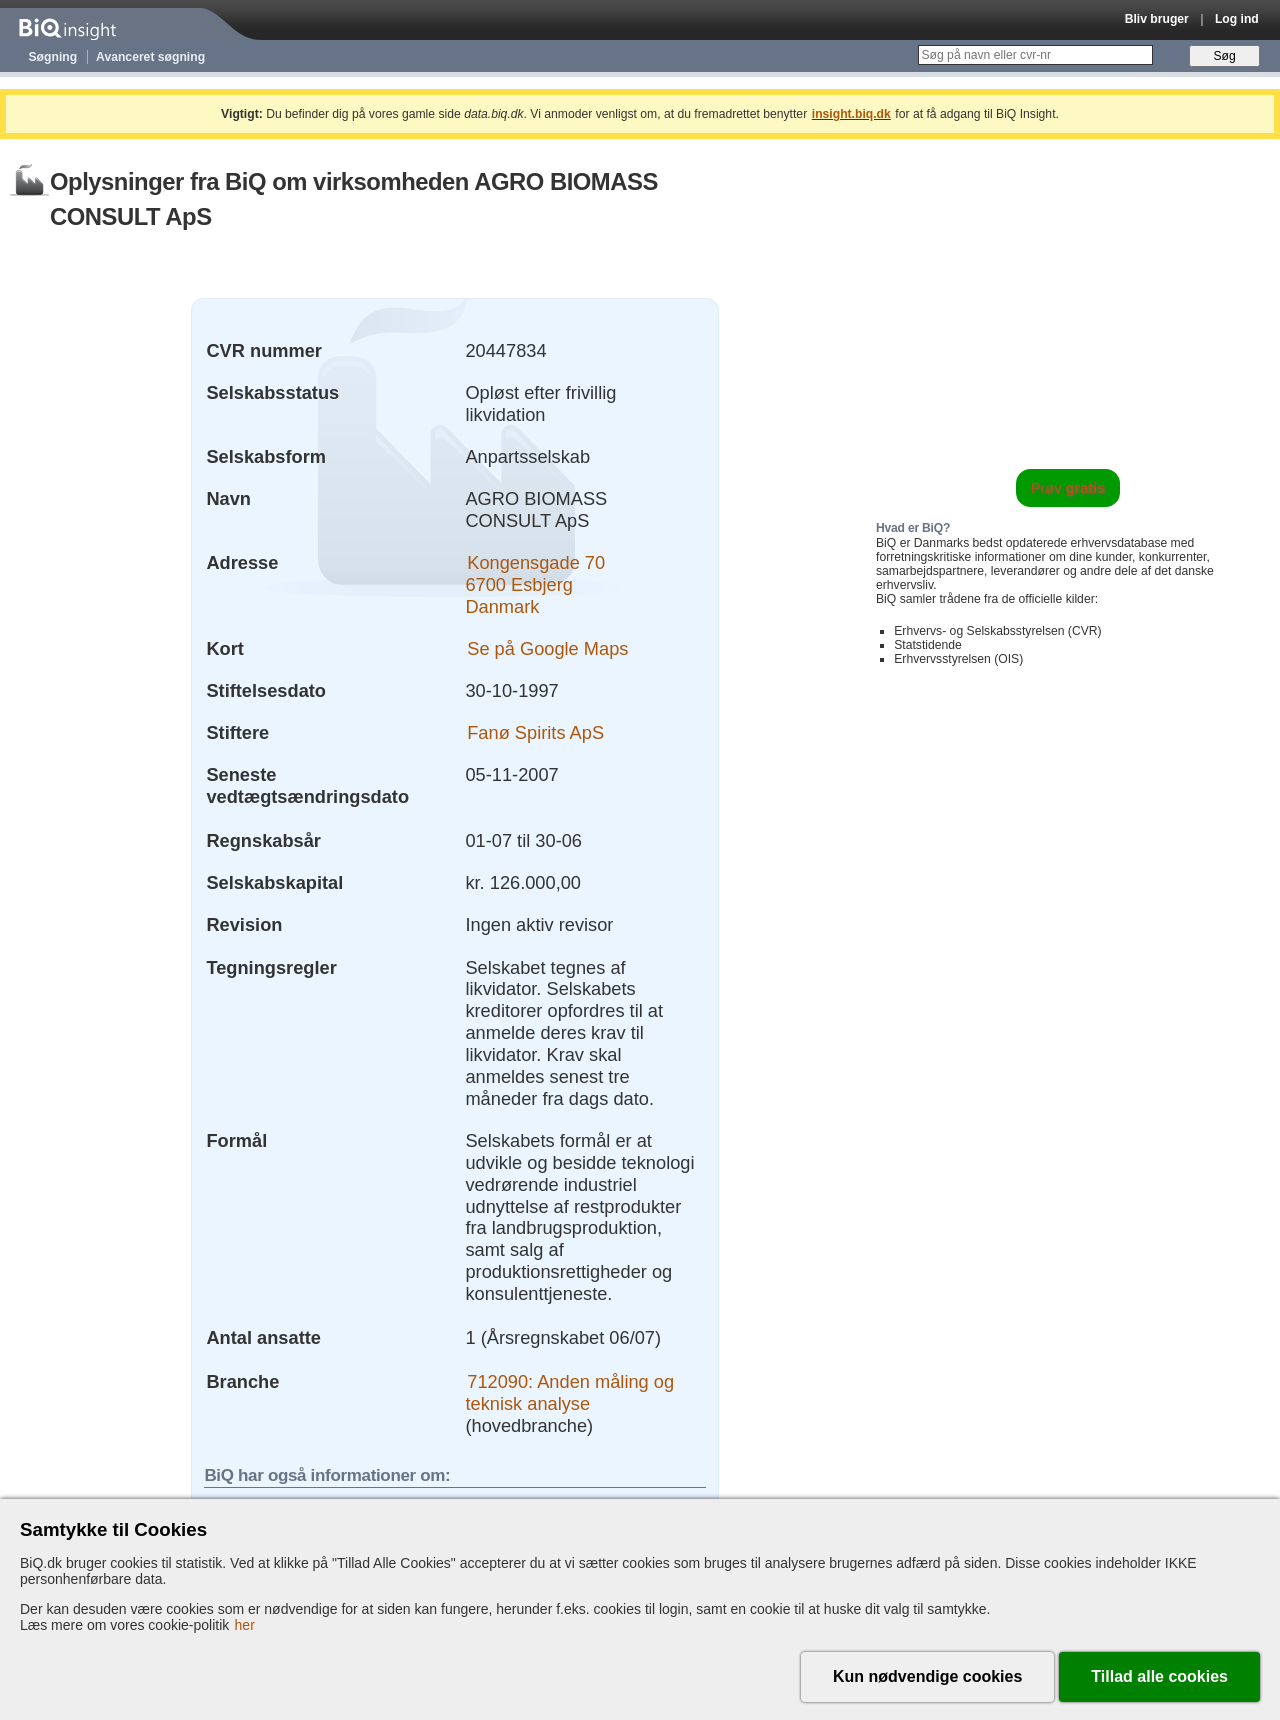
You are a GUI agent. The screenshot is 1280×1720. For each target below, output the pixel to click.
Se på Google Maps (547, 648)
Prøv (1068, 488)
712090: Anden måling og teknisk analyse (569, 1392)
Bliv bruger (1157, 19)
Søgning (53, 57)
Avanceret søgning (150, 57)
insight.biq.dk (851, 114)
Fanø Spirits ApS (535, 732)
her (245, 1625)
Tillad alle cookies (1159, 1676)
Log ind (1237, 19)
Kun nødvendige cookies (927, 1676)
